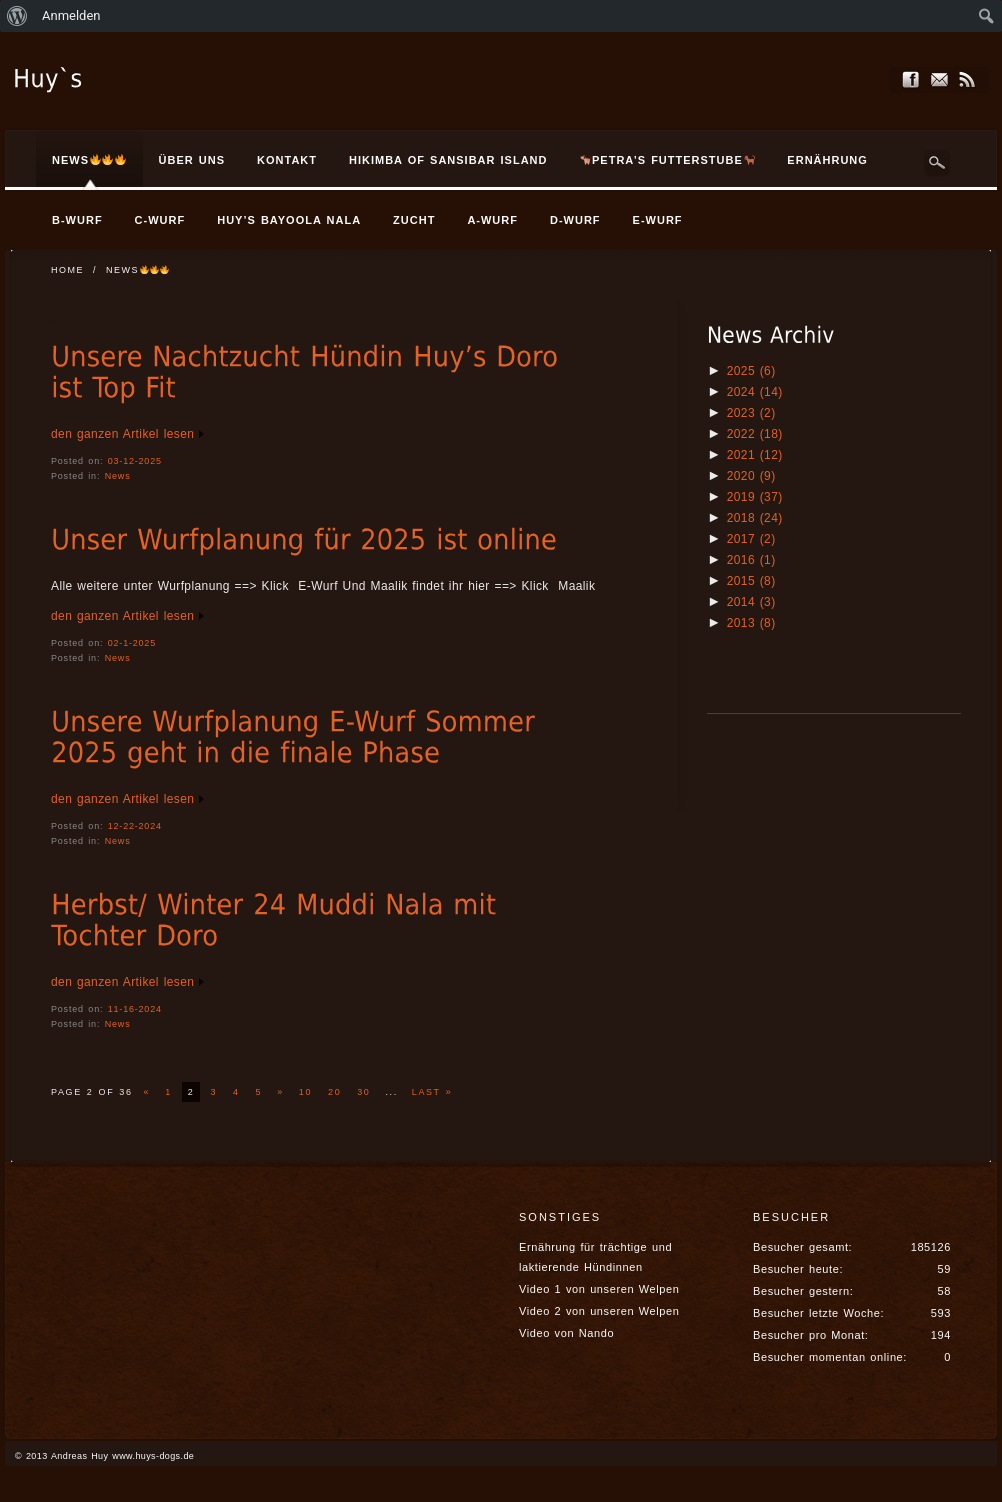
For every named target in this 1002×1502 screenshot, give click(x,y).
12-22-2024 (135, 826)
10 (305, 1092)
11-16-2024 (135, 1009)
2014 (751, 602)
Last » (432, 1092)
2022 (755, 434)
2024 (755, 392)
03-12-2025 (135, 461)
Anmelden (71, 15)
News (118, 476)
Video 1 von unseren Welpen (599, 1289)
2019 (755, 497)
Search (937, 163)
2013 (751, 623)
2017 (751, 539)
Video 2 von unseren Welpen (599, 1311)
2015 (751, 581)
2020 (751, 476)
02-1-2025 (132, 643)
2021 (755, 455)
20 (334, 1092)
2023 (751, 413)
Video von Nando (566, 1333)
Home (67, 270)
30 (363, 1092)
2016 (751, 560)
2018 (755, 518)
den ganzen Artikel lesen (122, 434)
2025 (751, 371)
